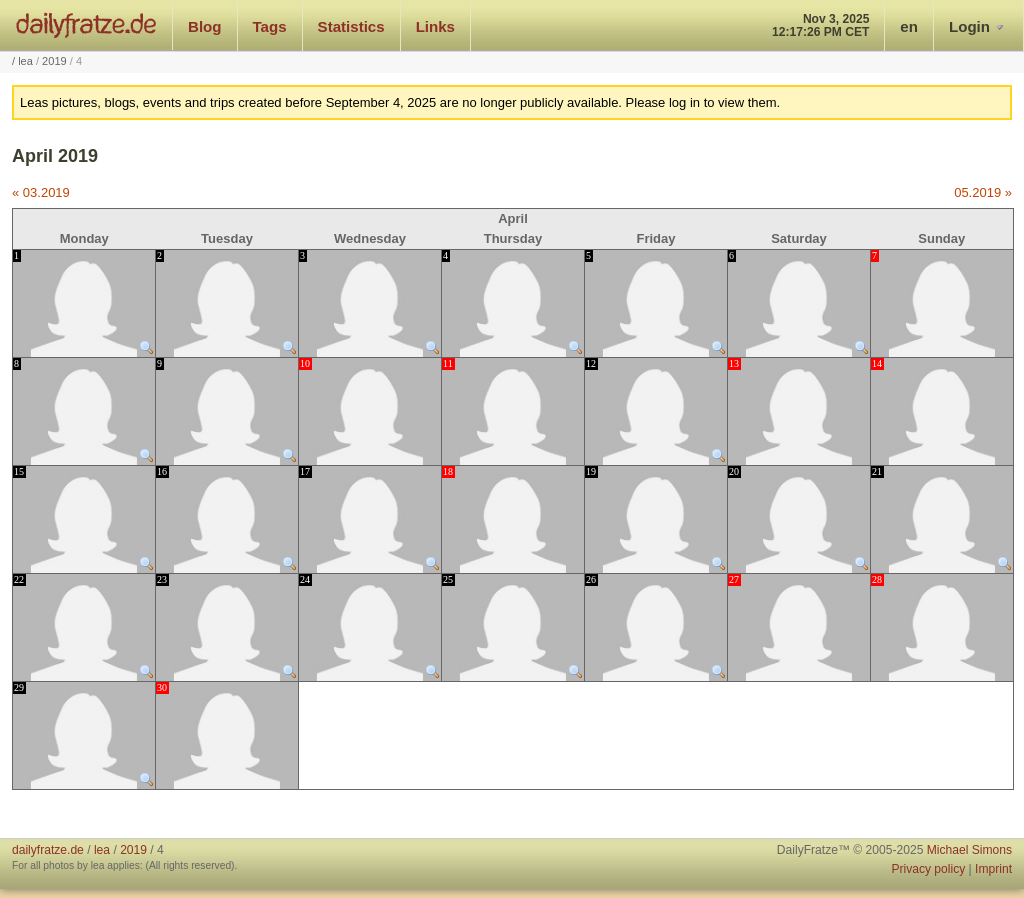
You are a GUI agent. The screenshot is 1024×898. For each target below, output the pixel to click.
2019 (54, 61)
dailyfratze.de (86, 25)
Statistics (351, 26)
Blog (205, 26)
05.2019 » (983, 192)
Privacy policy (928, 869)
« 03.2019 (41, 192)
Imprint (993, 869)
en (909, 26)
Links (435, 26)
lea (25, 61)
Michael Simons (969, 850)
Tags (270, 26)
